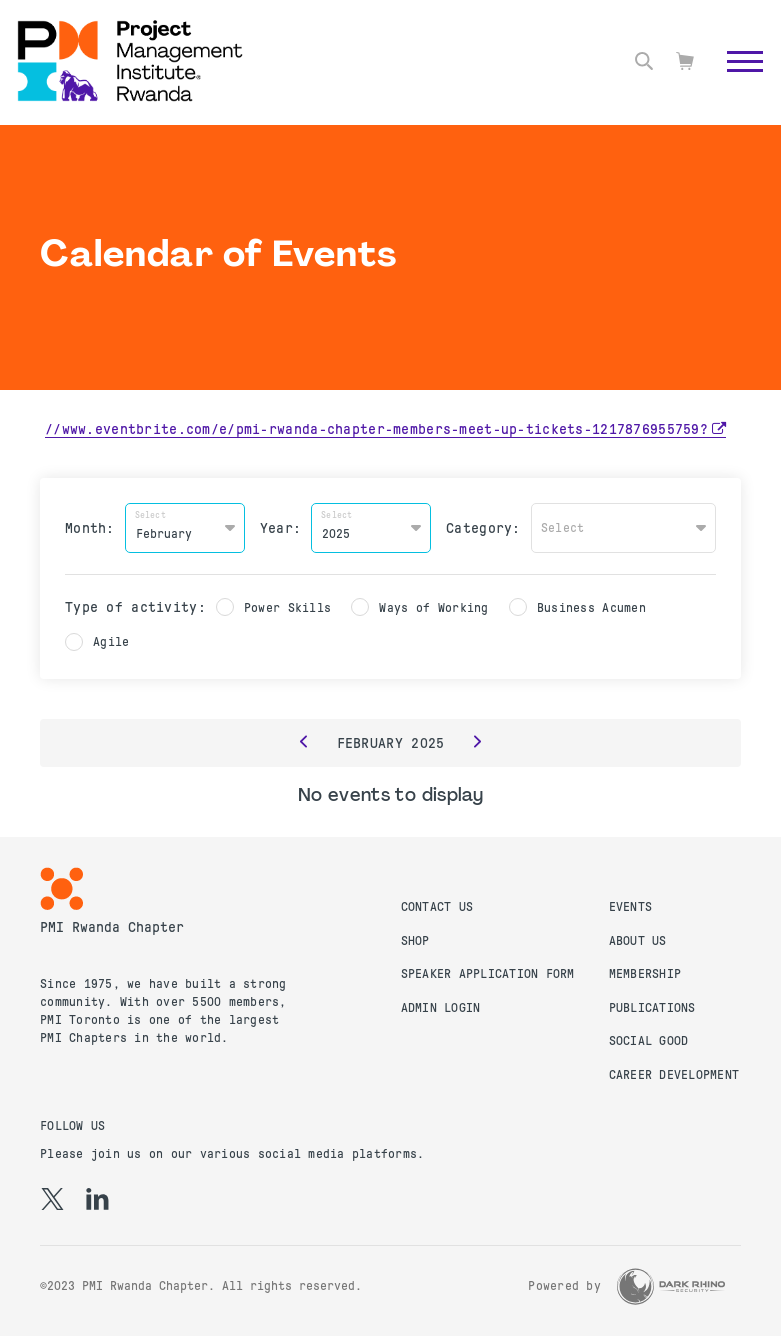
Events (631, 906)
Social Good (649, 1041)
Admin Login (441, 1007)
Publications (652, 1007)
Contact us (437, 906)
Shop (415, 940)
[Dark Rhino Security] (671, 1285)
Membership (645, 974)
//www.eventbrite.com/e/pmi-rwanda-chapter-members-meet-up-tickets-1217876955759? (376, 429)
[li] (97, 1198)
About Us (638, 940)
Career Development (674, 1074)
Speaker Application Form (488, 974)
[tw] (52, 1198)
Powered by (564, 1286)
